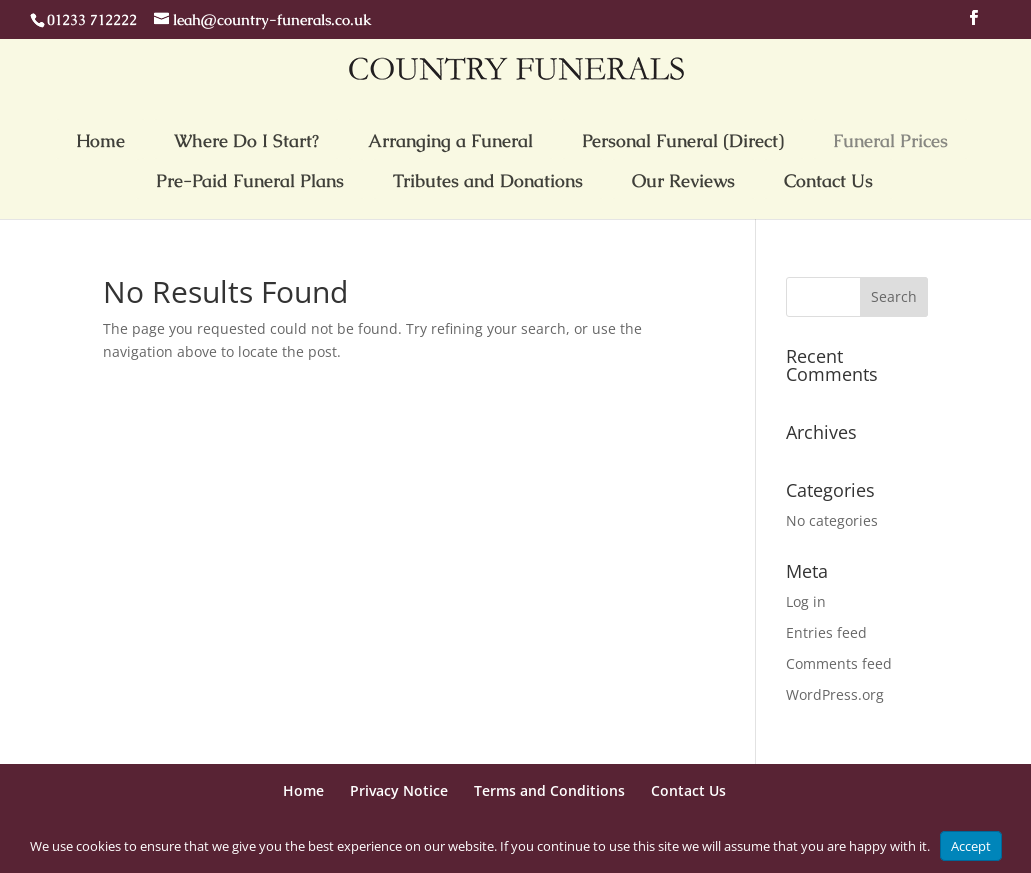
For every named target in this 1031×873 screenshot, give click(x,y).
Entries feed (826, 632)
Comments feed (839, 663)
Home (100, 140)
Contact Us (828, 180)
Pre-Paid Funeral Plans (250, 180)
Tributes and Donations (488, 180)
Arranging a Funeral (450, 140)
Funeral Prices (890, 140)
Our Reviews (683, 180)
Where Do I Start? (246, 140)
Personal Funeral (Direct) (683, 140)
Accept (971, 846)
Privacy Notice (399, 790)
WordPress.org (835, 694)
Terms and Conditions (549, 790)
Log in (806, 601)
